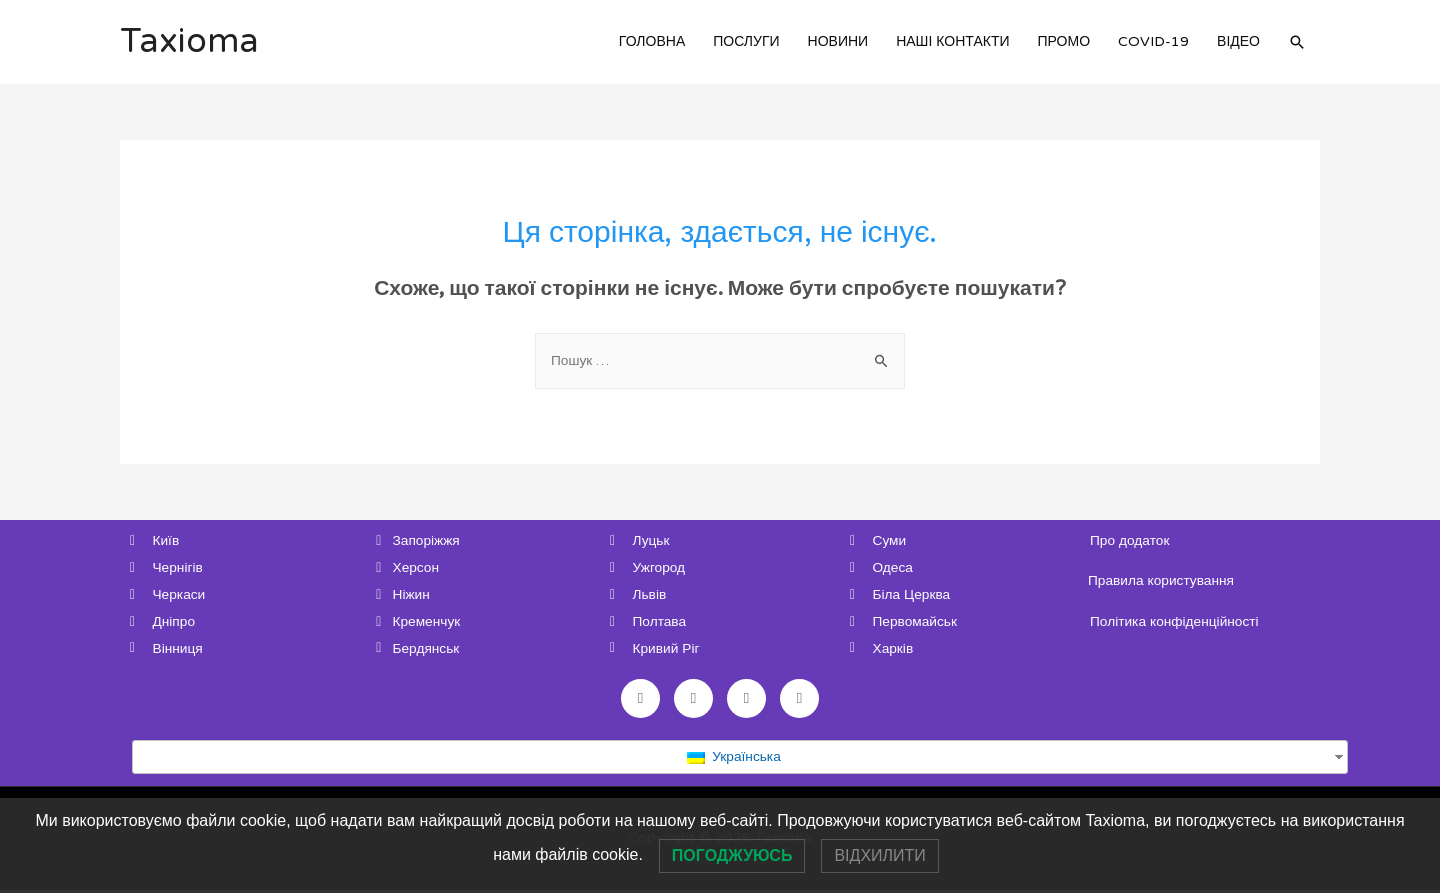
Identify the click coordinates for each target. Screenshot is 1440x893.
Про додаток (1130, 540)
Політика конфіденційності (1176, 621)
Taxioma (190, 42)
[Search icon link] (1297, 42)
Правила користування (1162, 581)
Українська (733, 759)
